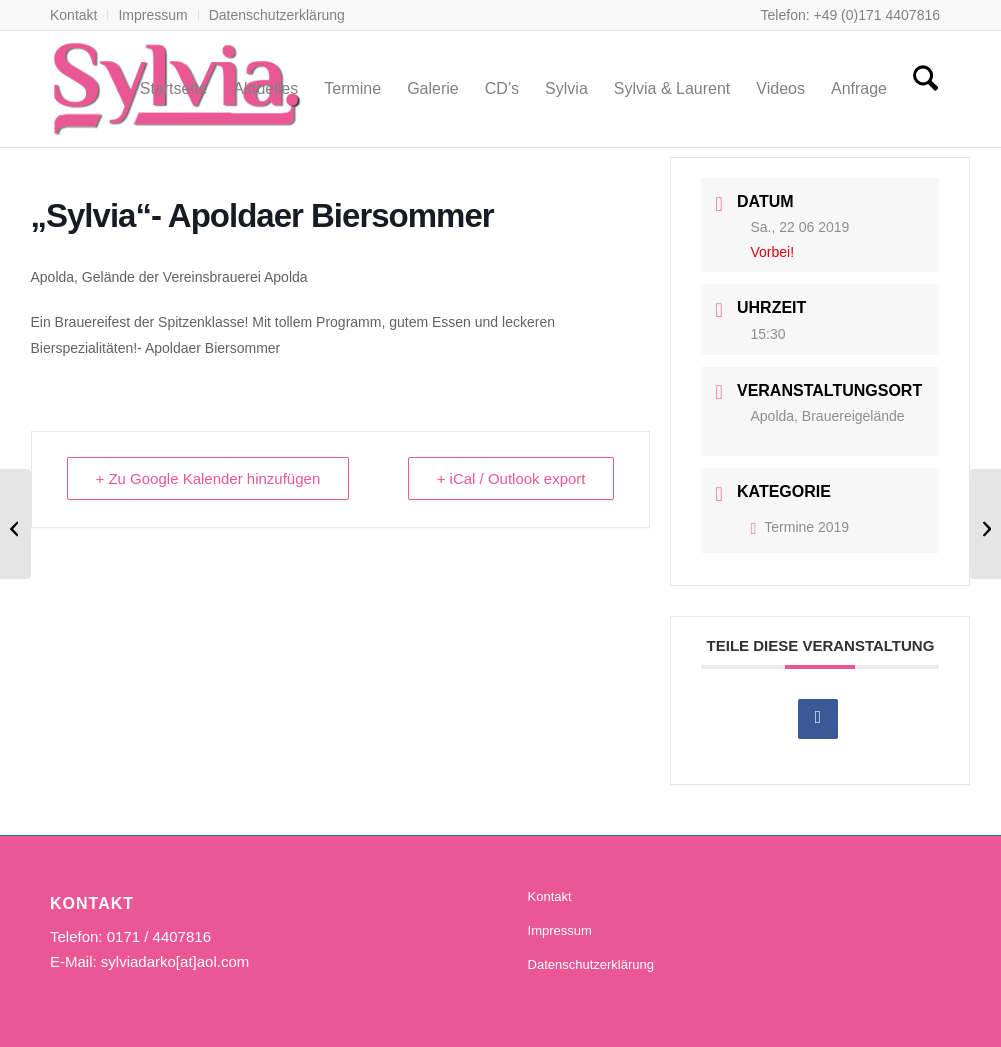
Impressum (152, 15)
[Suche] (925, 89)
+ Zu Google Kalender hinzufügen (208, 478)
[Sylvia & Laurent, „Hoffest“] (985, 524)
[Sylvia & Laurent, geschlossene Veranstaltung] (15, 524)
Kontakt (73, 15)
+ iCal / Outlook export (511, 478)
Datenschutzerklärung (277, 15)
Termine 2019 (799, 527)
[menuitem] (79, 15)
